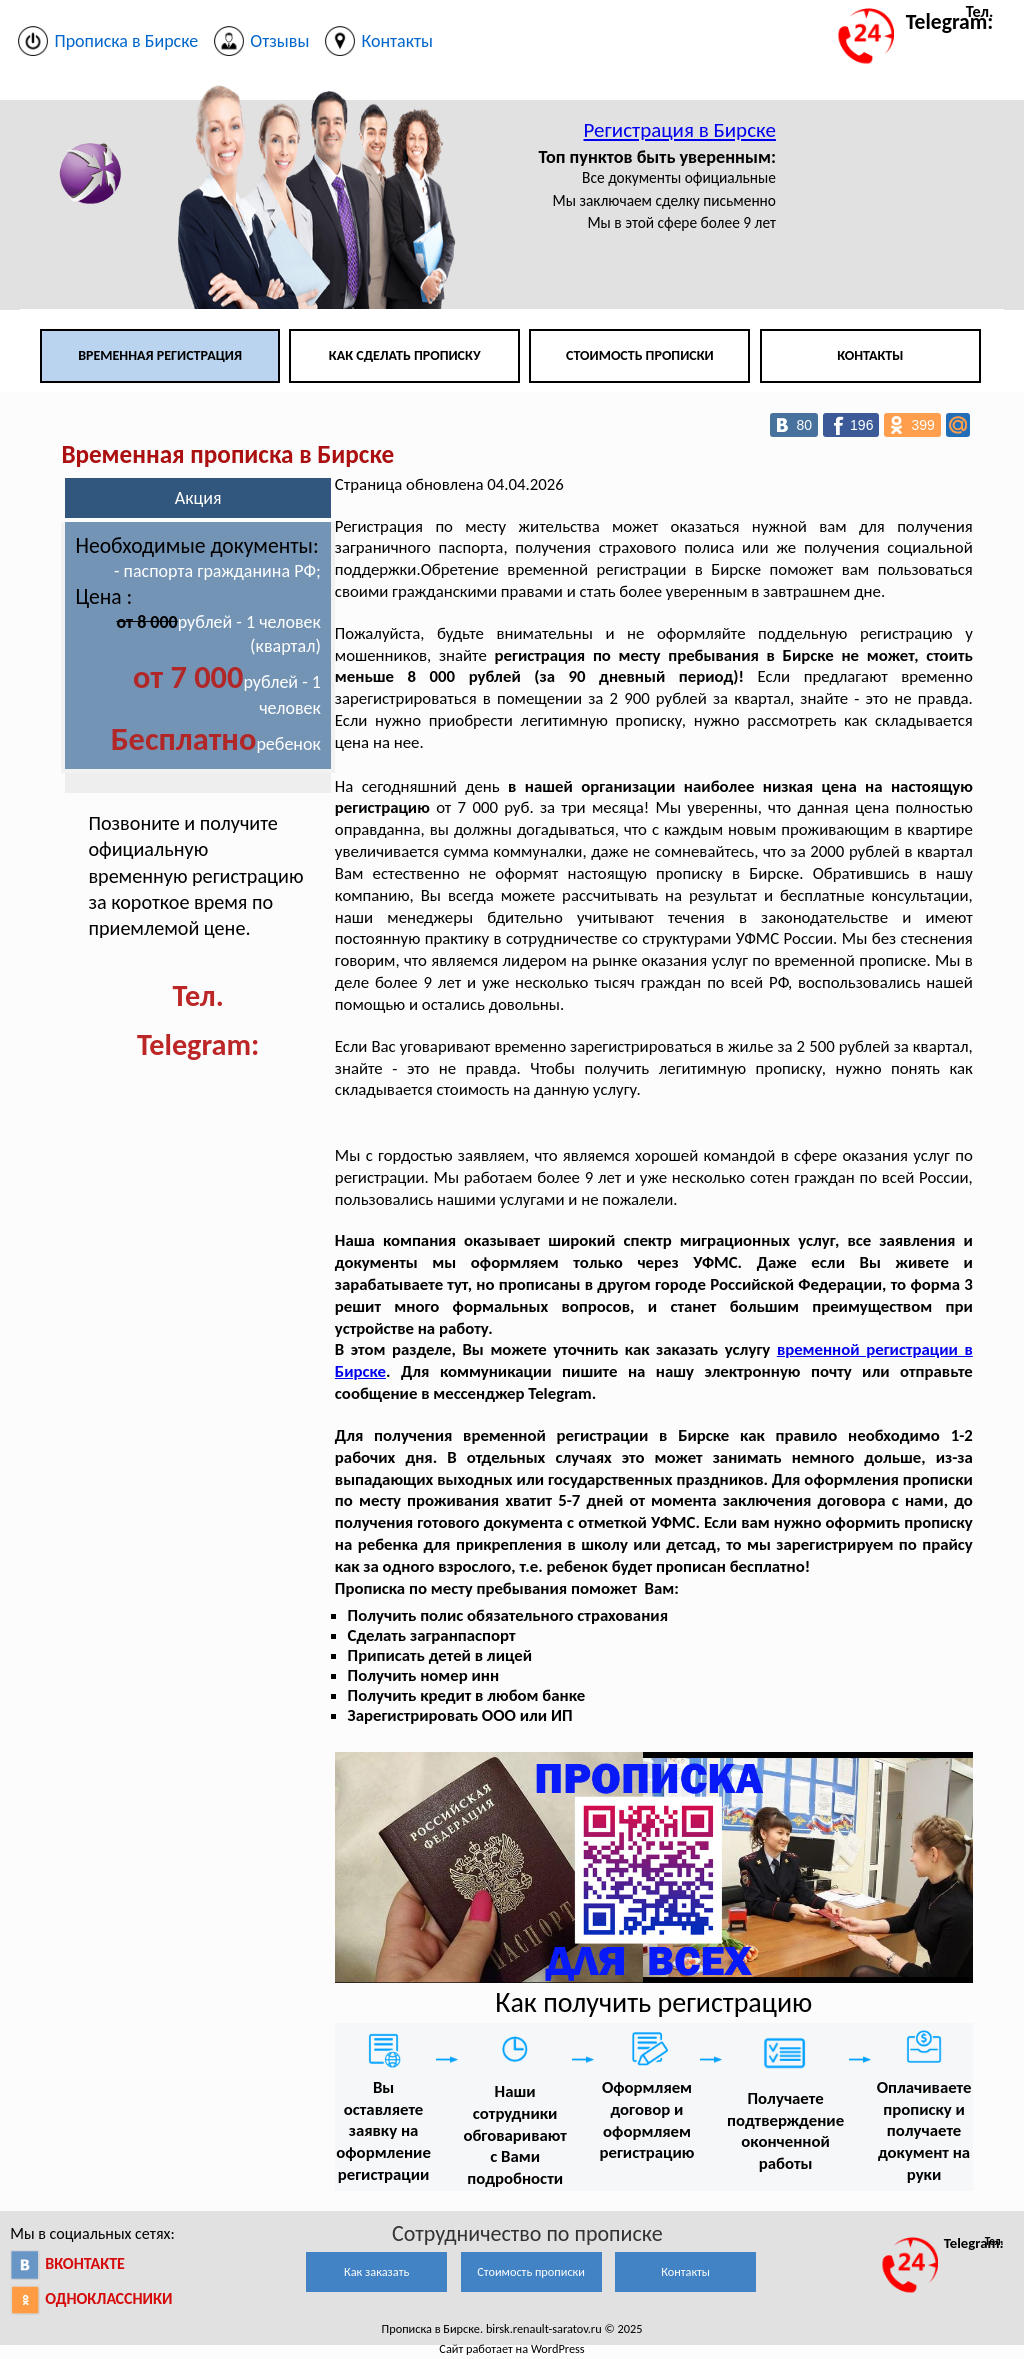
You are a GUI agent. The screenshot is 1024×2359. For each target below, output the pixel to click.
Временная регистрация (160, 355)
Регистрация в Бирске (680, 130)
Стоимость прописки (640, 355)
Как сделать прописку (405, 355)
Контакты (870, 355)
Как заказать (376, 2271)
